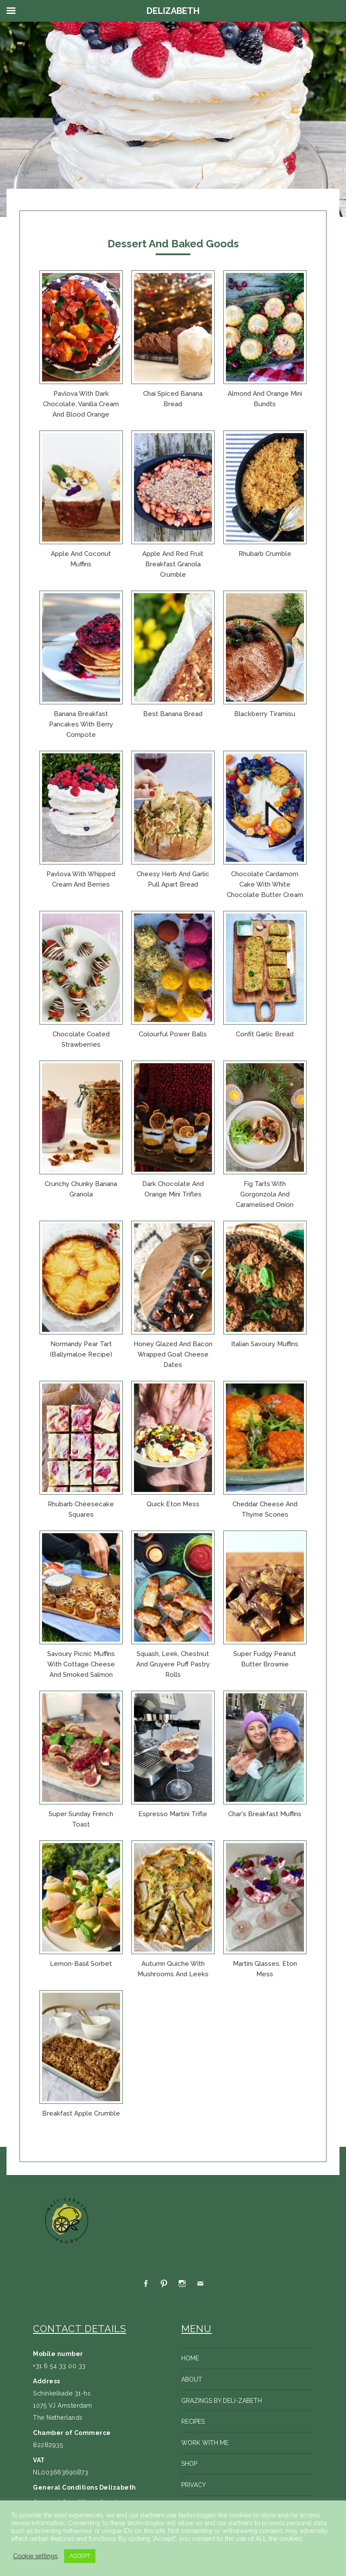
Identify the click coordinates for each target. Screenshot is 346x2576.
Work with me (204, 2442)
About (191, 2379)
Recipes (193, 2421)
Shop (189, 2463)
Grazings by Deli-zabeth (221, 2400)
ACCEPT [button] (79, 2556)
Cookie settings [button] (35, 2556)
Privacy (193, 2484)
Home (190, 2358)
